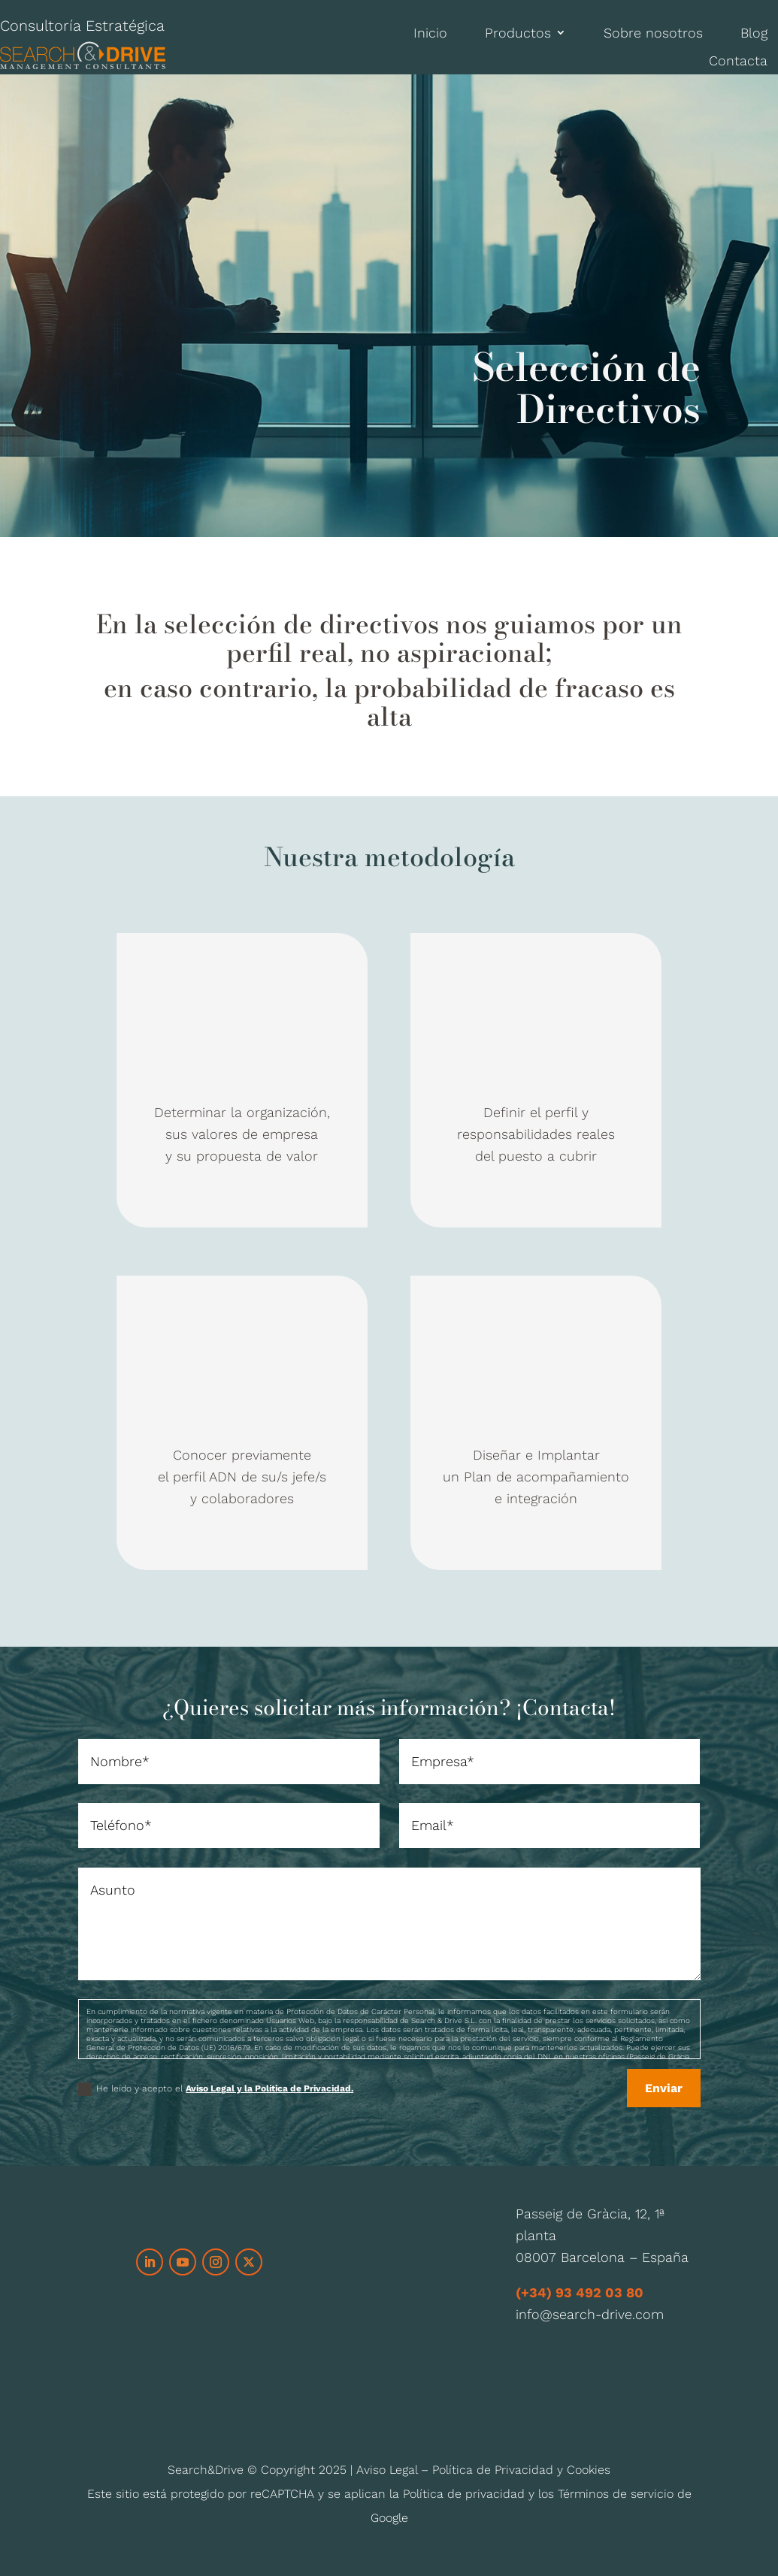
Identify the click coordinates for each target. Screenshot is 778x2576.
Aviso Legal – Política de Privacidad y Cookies (483, 2470)
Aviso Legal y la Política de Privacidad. (269, 2088)
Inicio (430, 33)
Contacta (738, 60)
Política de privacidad (464, 2494)
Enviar (664, 2088)
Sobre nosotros (653, 33)
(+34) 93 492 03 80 (579, 2292)
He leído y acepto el (215, 2089)
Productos (518, 33)
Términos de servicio (616, 2494)
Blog (753, 33)
